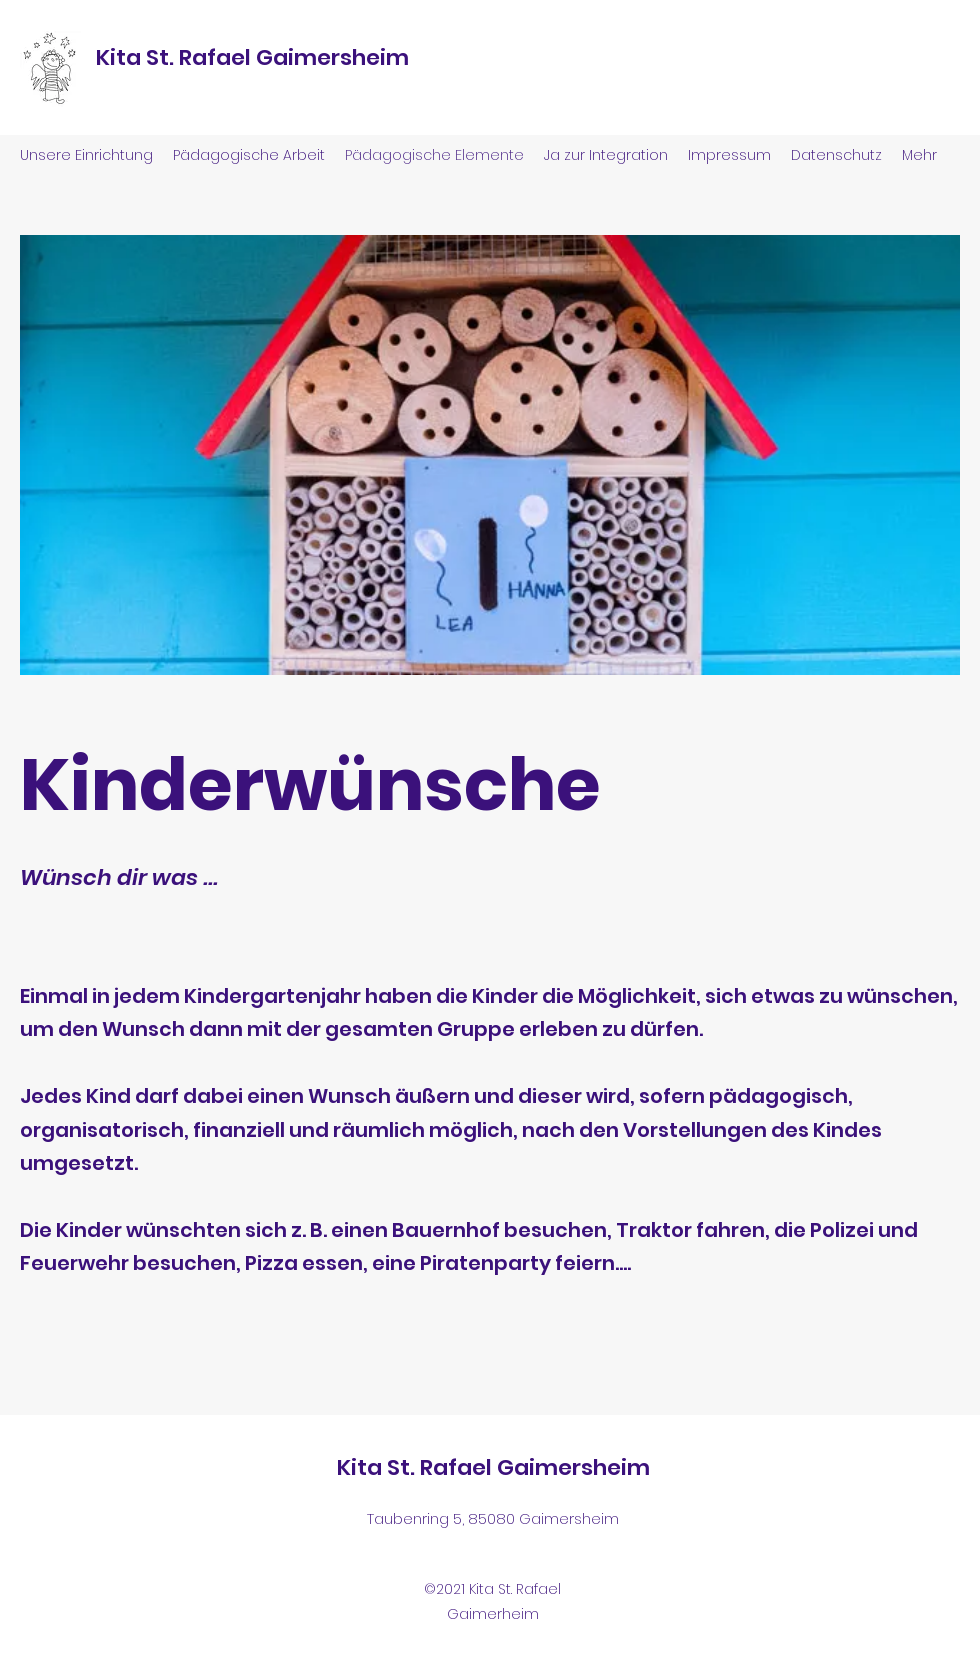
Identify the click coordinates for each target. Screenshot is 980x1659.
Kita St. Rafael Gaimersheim (252, 57)
